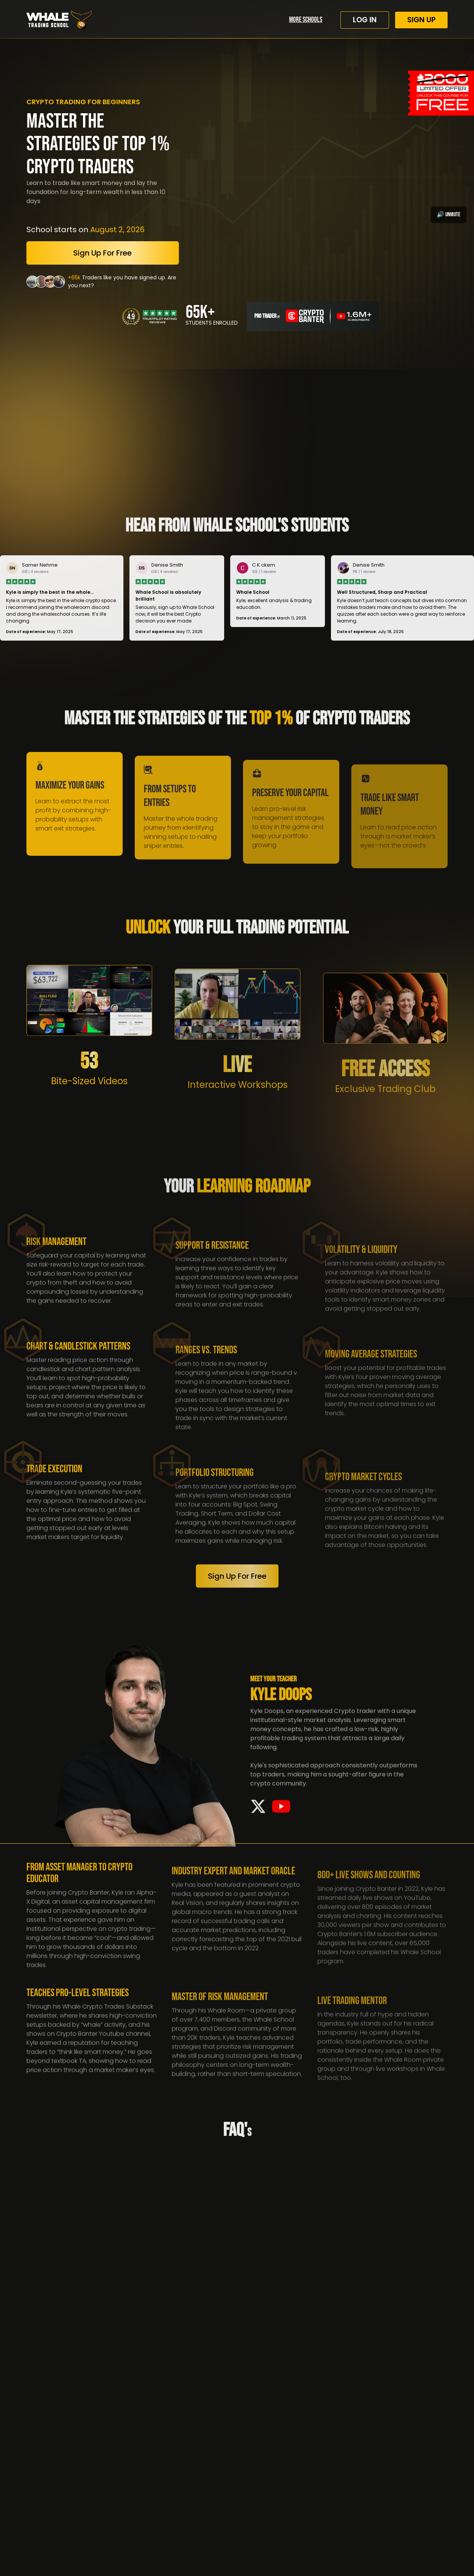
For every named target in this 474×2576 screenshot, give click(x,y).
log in (365, 20)
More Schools (305, 19)
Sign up (421, 20)
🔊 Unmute (448, 214)
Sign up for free (102, 253)
